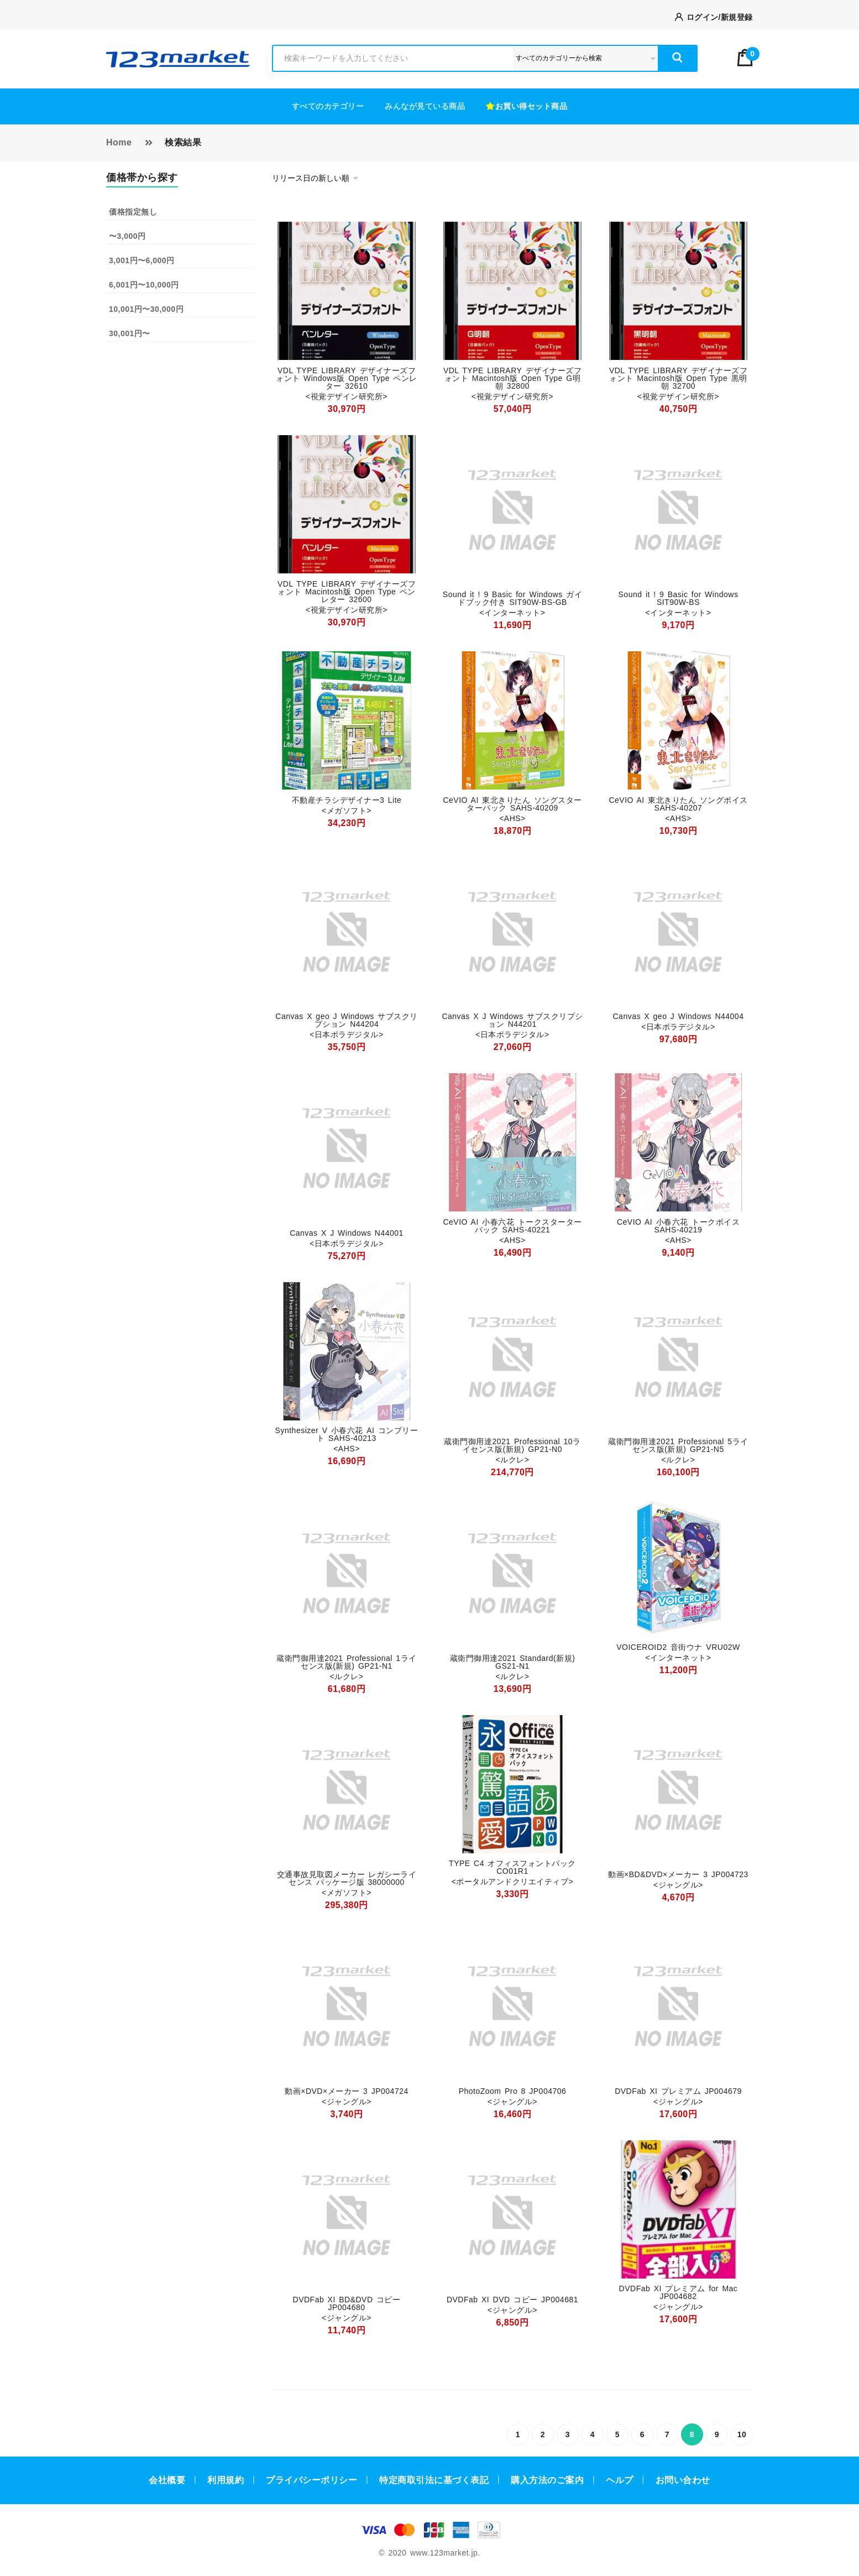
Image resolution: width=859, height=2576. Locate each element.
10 (742, 2434)
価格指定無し (133, 212)
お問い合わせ (683, 2480)
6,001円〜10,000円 (144, 285)
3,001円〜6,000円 (142, 260)
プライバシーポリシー (311, 2480)
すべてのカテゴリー (328, 106)
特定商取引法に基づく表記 (434, 2480)
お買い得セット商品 (526, 106)
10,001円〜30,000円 (146, 309)
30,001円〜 (129, 333)
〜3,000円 (127, 236)
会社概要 (167, 2480)
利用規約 (225, 2480)
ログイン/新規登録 (714, 17)
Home (119, 142)
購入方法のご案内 (547, 2480)
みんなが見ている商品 (425, 106)
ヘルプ (619, 2480)
